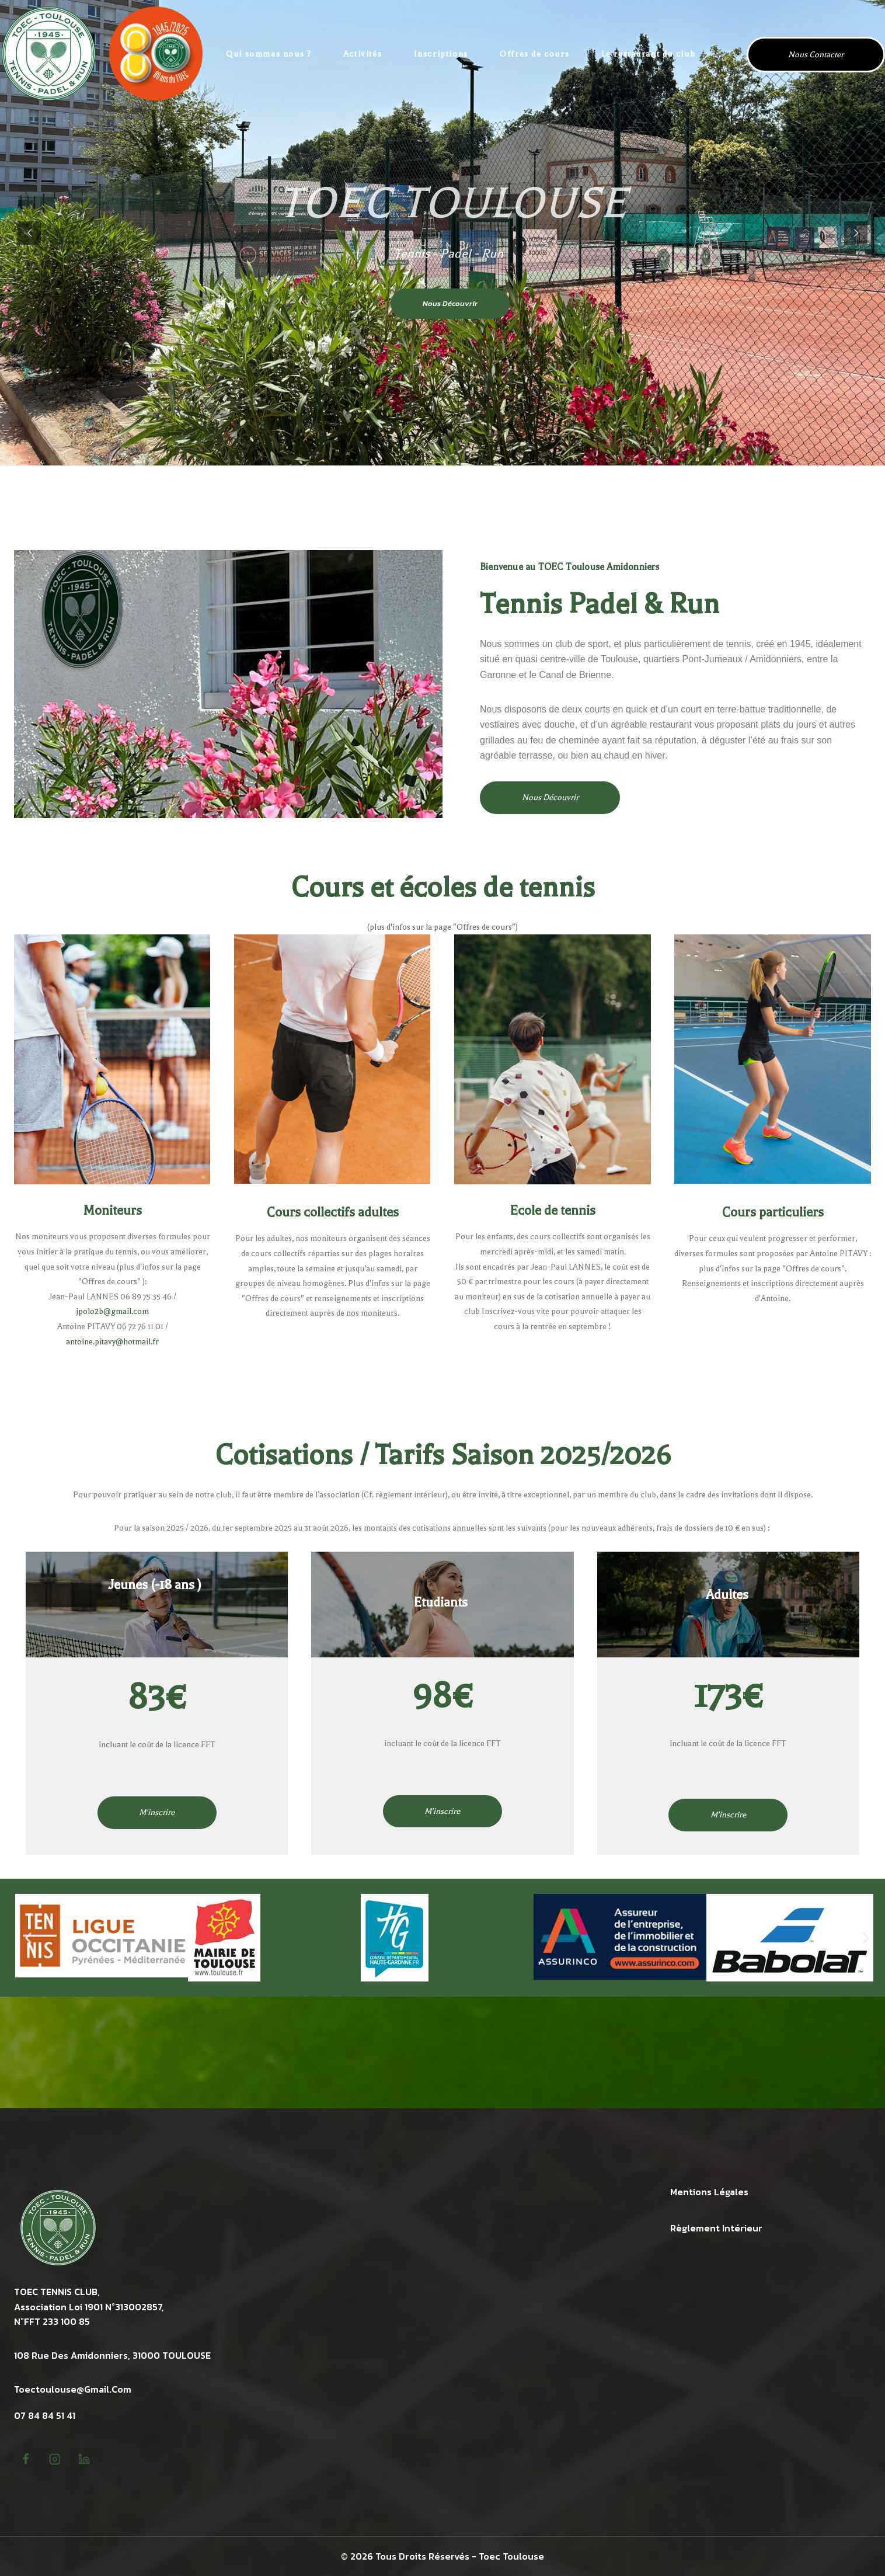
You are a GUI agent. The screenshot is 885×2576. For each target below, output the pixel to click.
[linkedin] (84, 2459)
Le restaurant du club (648, 54)
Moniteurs (112, 1210)
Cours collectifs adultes (333, 1212)
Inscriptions (441, 54)
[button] (28, 1937)
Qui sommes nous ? (268, 54)
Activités (362, 54)
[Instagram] (55, 2459)
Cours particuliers (773, 1212)
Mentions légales (709, 2192)
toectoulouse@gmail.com (72, 2389)
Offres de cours (534, 54)
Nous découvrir (450, 303)
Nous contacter (816, 55)
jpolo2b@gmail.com (112, 1311)
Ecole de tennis (552, 1210)
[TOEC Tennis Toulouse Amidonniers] (102, 54)
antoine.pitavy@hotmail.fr (112, 1342)
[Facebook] (25, 2459)
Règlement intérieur (716, 2228)
